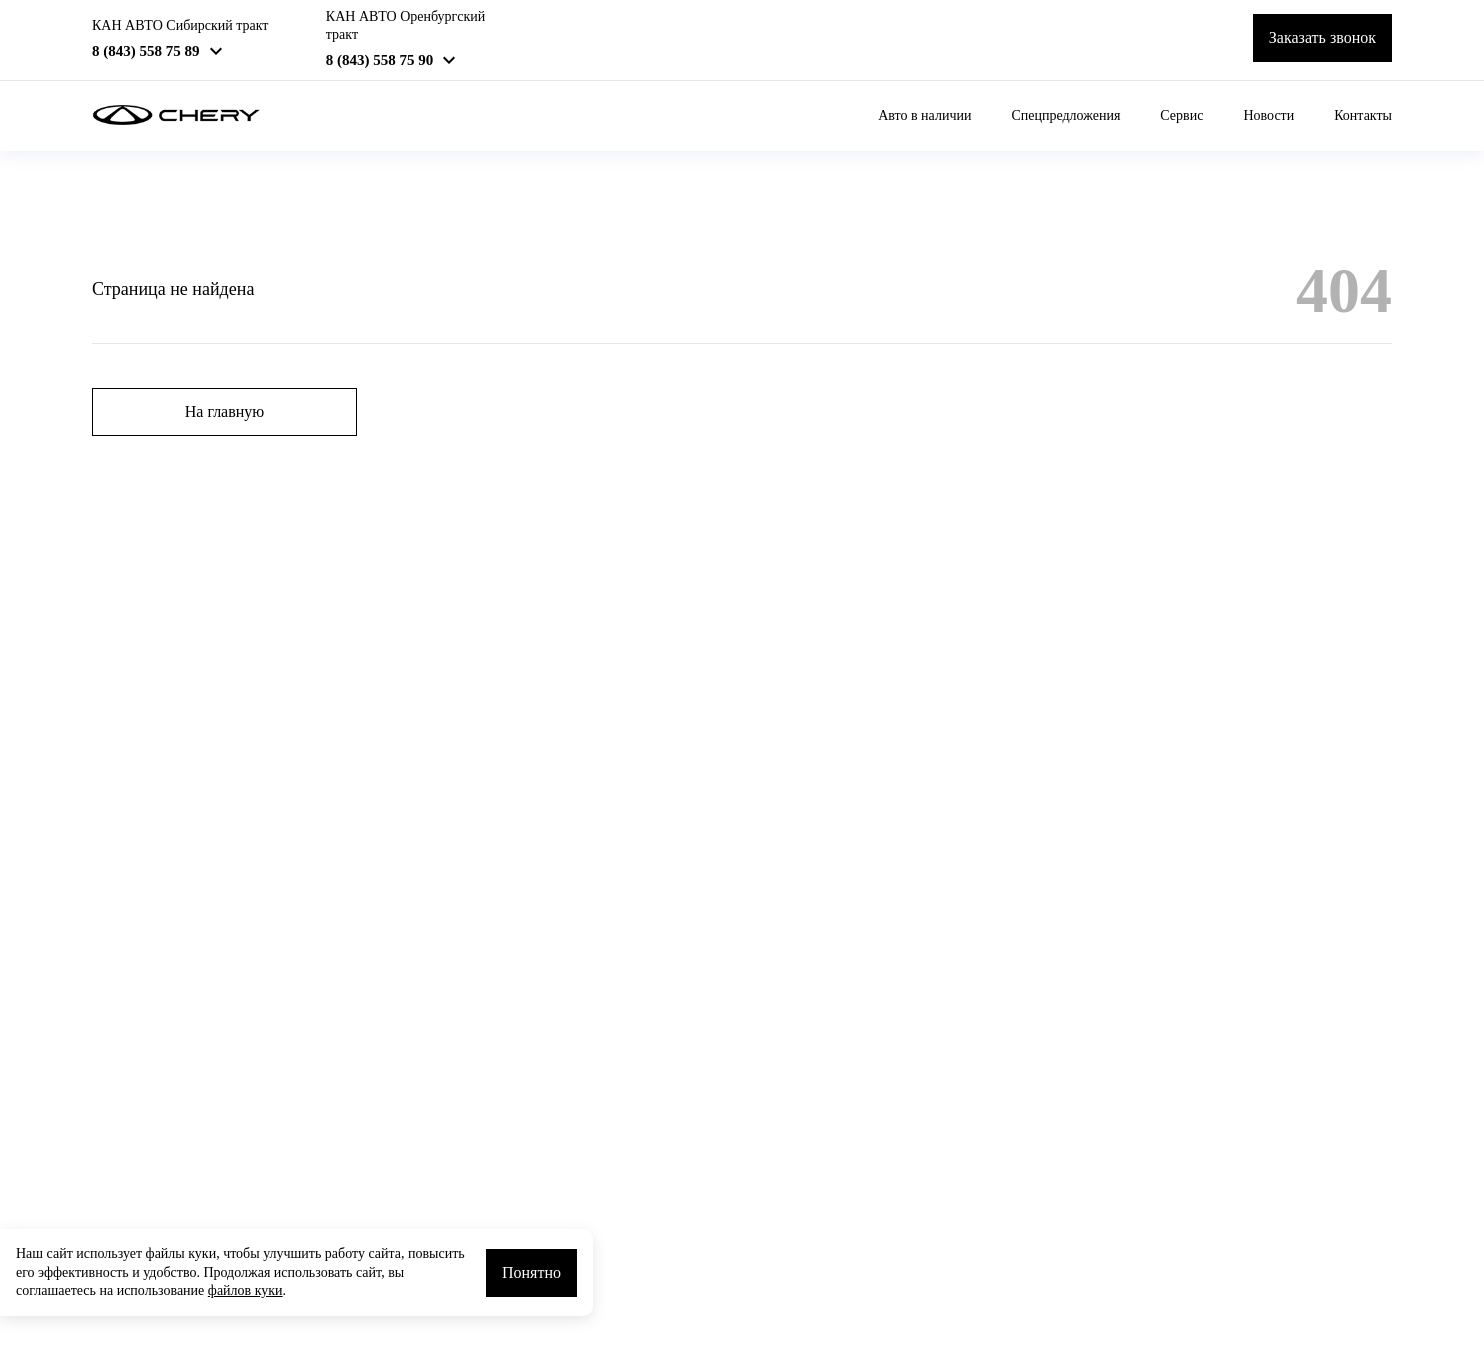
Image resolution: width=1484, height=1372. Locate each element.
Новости (1268, 115)
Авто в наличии (924, 115)
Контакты (1363, 115)
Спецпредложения (1065, 115)
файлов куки (245, 1290)
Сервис (1181, 115)
